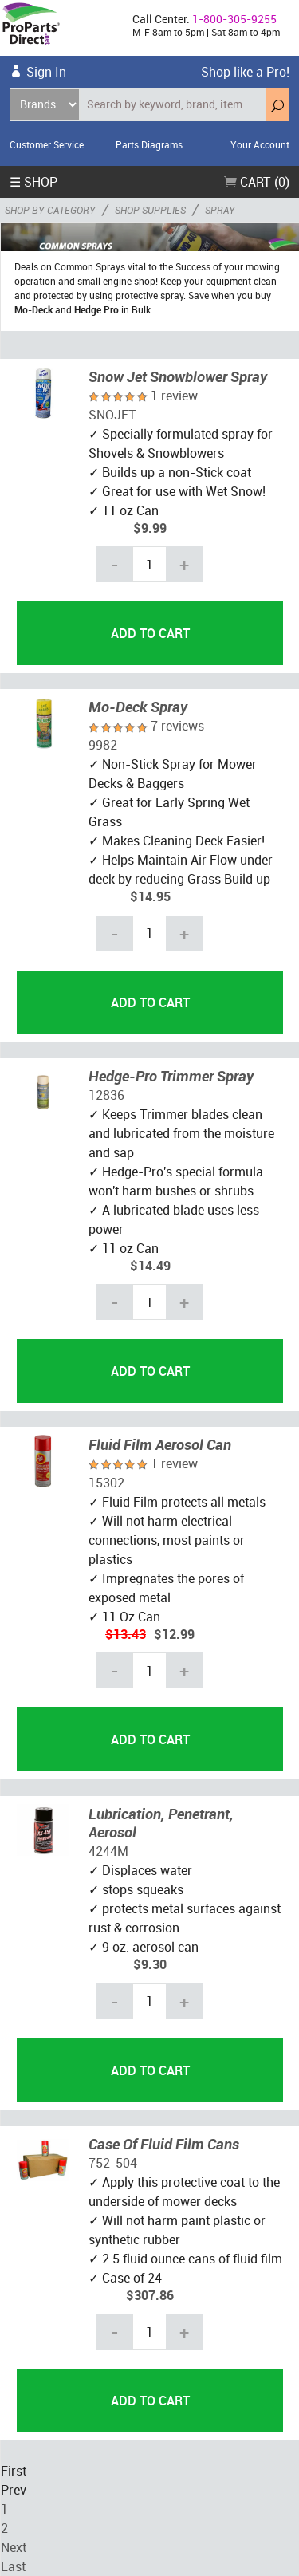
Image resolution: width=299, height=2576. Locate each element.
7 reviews (177, 726)
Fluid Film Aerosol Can (160, 1444)
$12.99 (174, 1634)
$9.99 (150, 528)
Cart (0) (256, 182)
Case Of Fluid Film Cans (164, 2143)
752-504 (113, 2163)
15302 (106, 1482)
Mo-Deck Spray (138, 706)
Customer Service (47, 144)
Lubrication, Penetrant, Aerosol (161, 1823)
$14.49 (150, 1265)
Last (13, 2566)
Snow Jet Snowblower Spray (178, 376)
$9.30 (150, 1964)
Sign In (46, 72)
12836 (106, 1095)
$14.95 (150, 896)
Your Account (259, 144)
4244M (108, 1851)
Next (13, 2547)
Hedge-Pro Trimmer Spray (171, 1075)
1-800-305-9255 (234, 18)
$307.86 (150, 2295)
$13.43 (125, 1634)
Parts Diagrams (149, 144)
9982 (103, 745)
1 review (174, 395)
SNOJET (112, 414)
